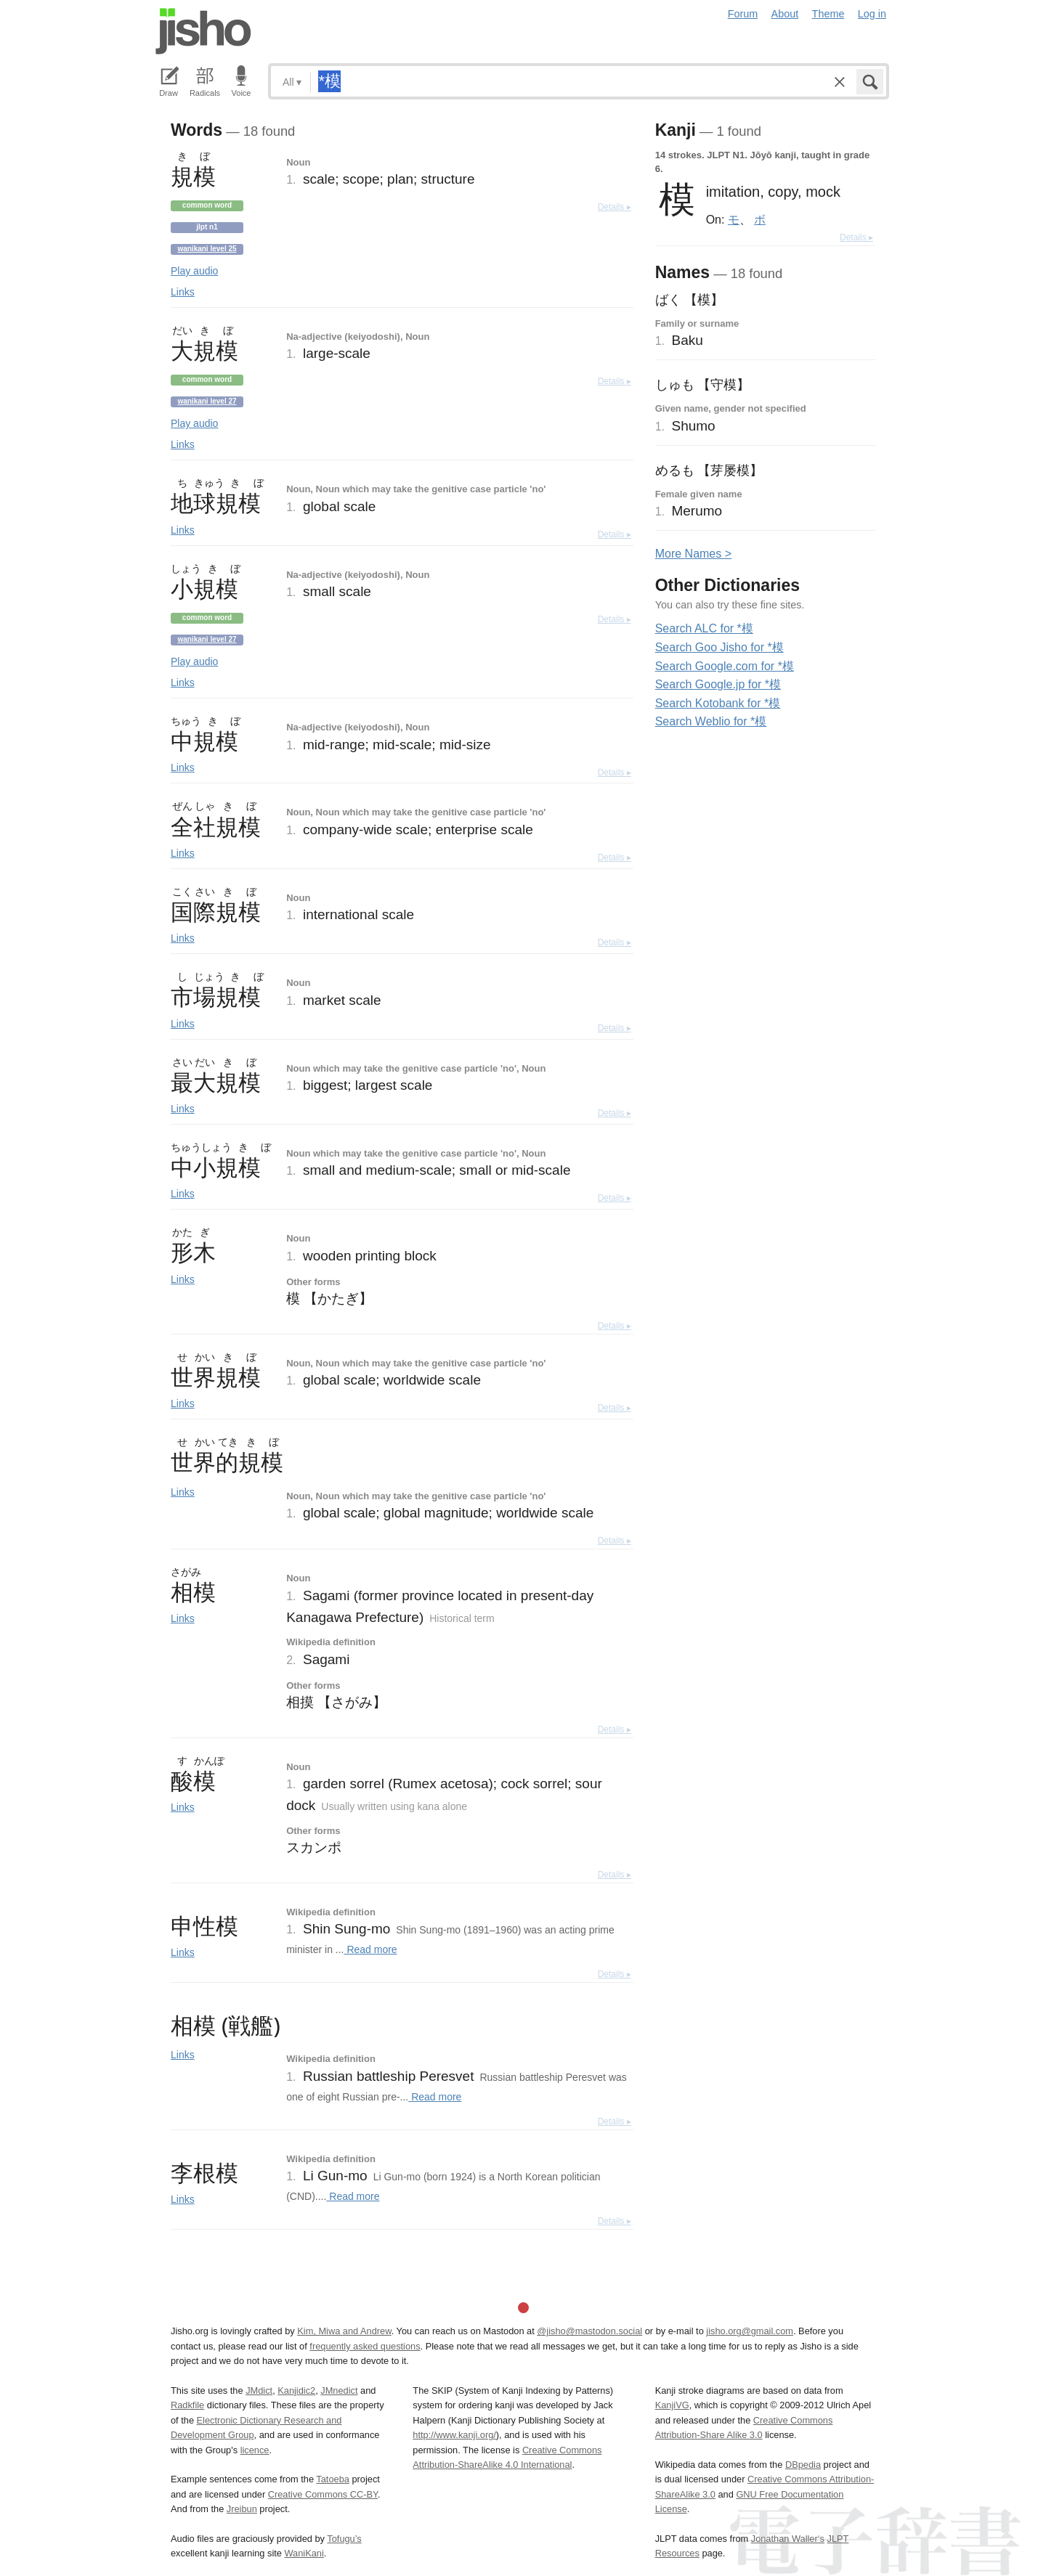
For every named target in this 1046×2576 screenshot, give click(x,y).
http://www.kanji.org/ (454, 2434)
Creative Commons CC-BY (323, 2494)
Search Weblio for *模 (711, 721)
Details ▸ (614, 207)
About (785, 14)
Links (183, 292)
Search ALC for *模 (704, 628)
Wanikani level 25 (206, 249)
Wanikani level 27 (206, 401)
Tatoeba (332, 2479)
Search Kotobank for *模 (718, 703)
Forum (743, 14)
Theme (828, 14)
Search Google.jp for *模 (718, 684)
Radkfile (187, 2405)
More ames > (693, 553)
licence (254, 2450)
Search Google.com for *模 (724, 666)
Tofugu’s (344, 2538)
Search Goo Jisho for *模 (719, 647)
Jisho (203, 31)
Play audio (194, 271)
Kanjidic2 (296, 2390)
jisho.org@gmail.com (749, 2331)
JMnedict (338, 2390)
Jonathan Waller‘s (787, 2538)
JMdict (259, 2390)
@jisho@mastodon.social (589, 2331)
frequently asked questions (364, 2346)
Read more (370, 1949)
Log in (872, 14)
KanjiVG (672, 2405)
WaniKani (304, 2553)
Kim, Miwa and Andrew (344, 2331)
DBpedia (803, 2464)
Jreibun (242, 2508)
